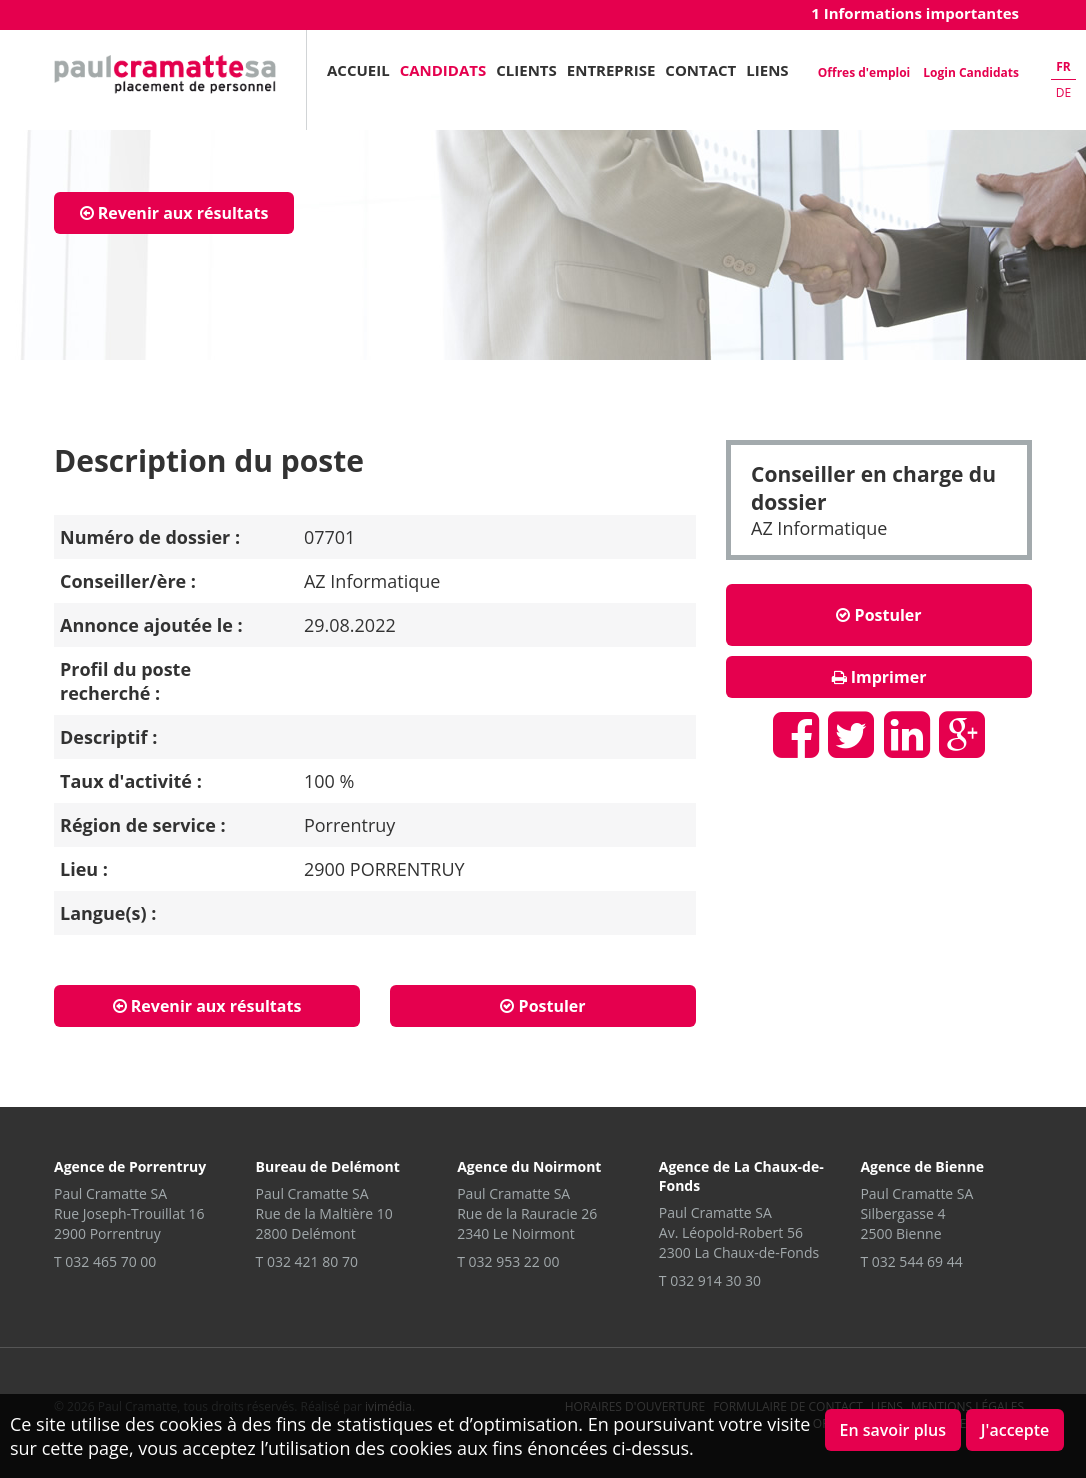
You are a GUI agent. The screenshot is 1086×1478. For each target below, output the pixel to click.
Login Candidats (971, 72)
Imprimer (879, 677)
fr (1063, 66)
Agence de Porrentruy (130, 1166)
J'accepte (1015, 1430)
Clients (526, 70)
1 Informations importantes (915, 13)
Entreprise (611, 70)
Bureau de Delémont (328, 1166)
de (1063, 92)
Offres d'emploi (864, 72)
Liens (767, 70)
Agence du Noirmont (529, 1166)
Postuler (878, 615)
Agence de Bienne (922, 1166)
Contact (700, 70)
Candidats (443, 70)
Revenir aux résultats (174, 213)
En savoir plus (893, 1430)
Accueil (358, 70)
